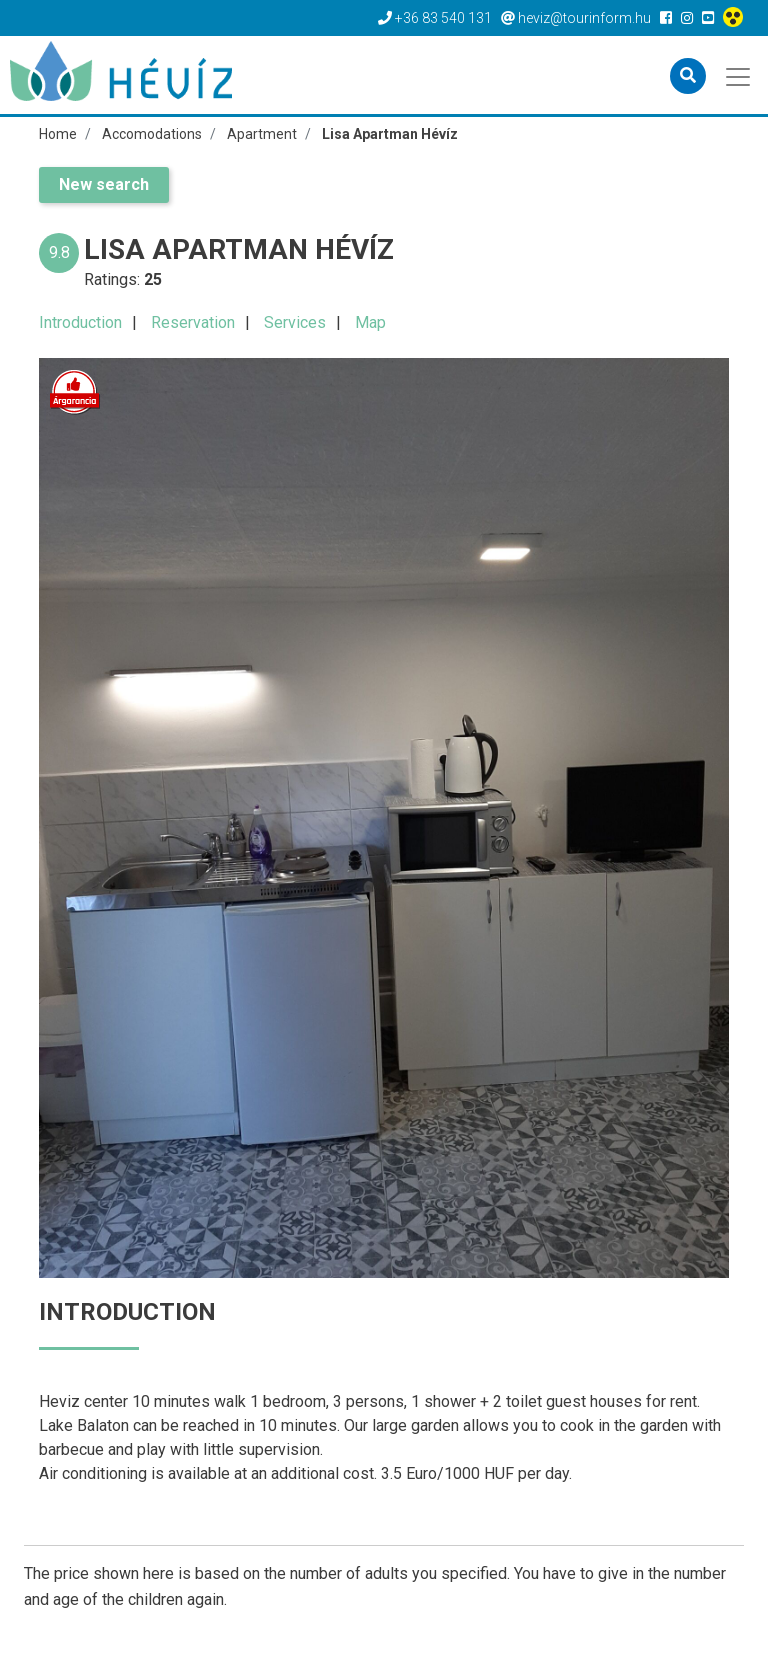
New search (104, 184)
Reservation (193, 322)
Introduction (80, 322)
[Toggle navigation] (739, 75)
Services (295, 322)
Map (370, 322)
